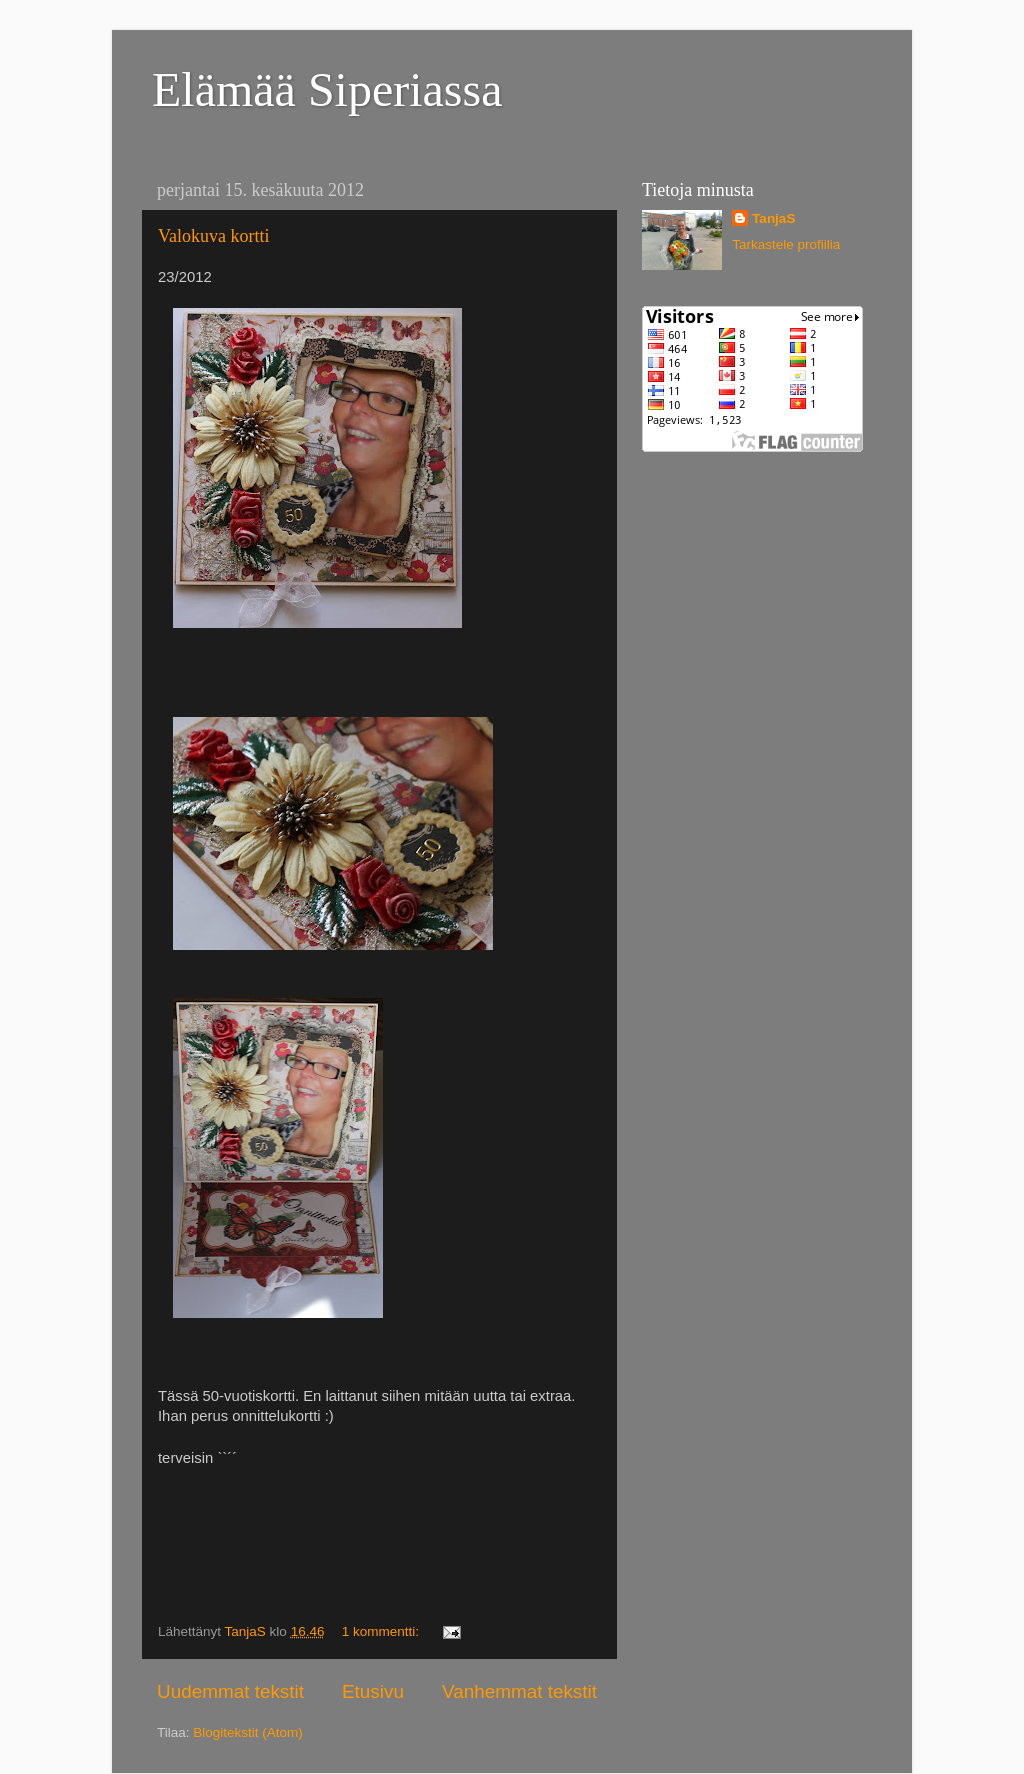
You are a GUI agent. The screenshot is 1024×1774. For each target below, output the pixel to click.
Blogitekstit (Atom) (248, 1732)
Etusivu (373, 1691)
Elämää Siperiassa (327, 89)
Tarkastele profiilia (786, 244)
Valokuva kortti (213, 236)
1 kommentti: (382, 1631)
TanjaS (773, 218)
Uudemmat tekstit (230, 1691)
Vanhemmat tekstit (519, 1691)
